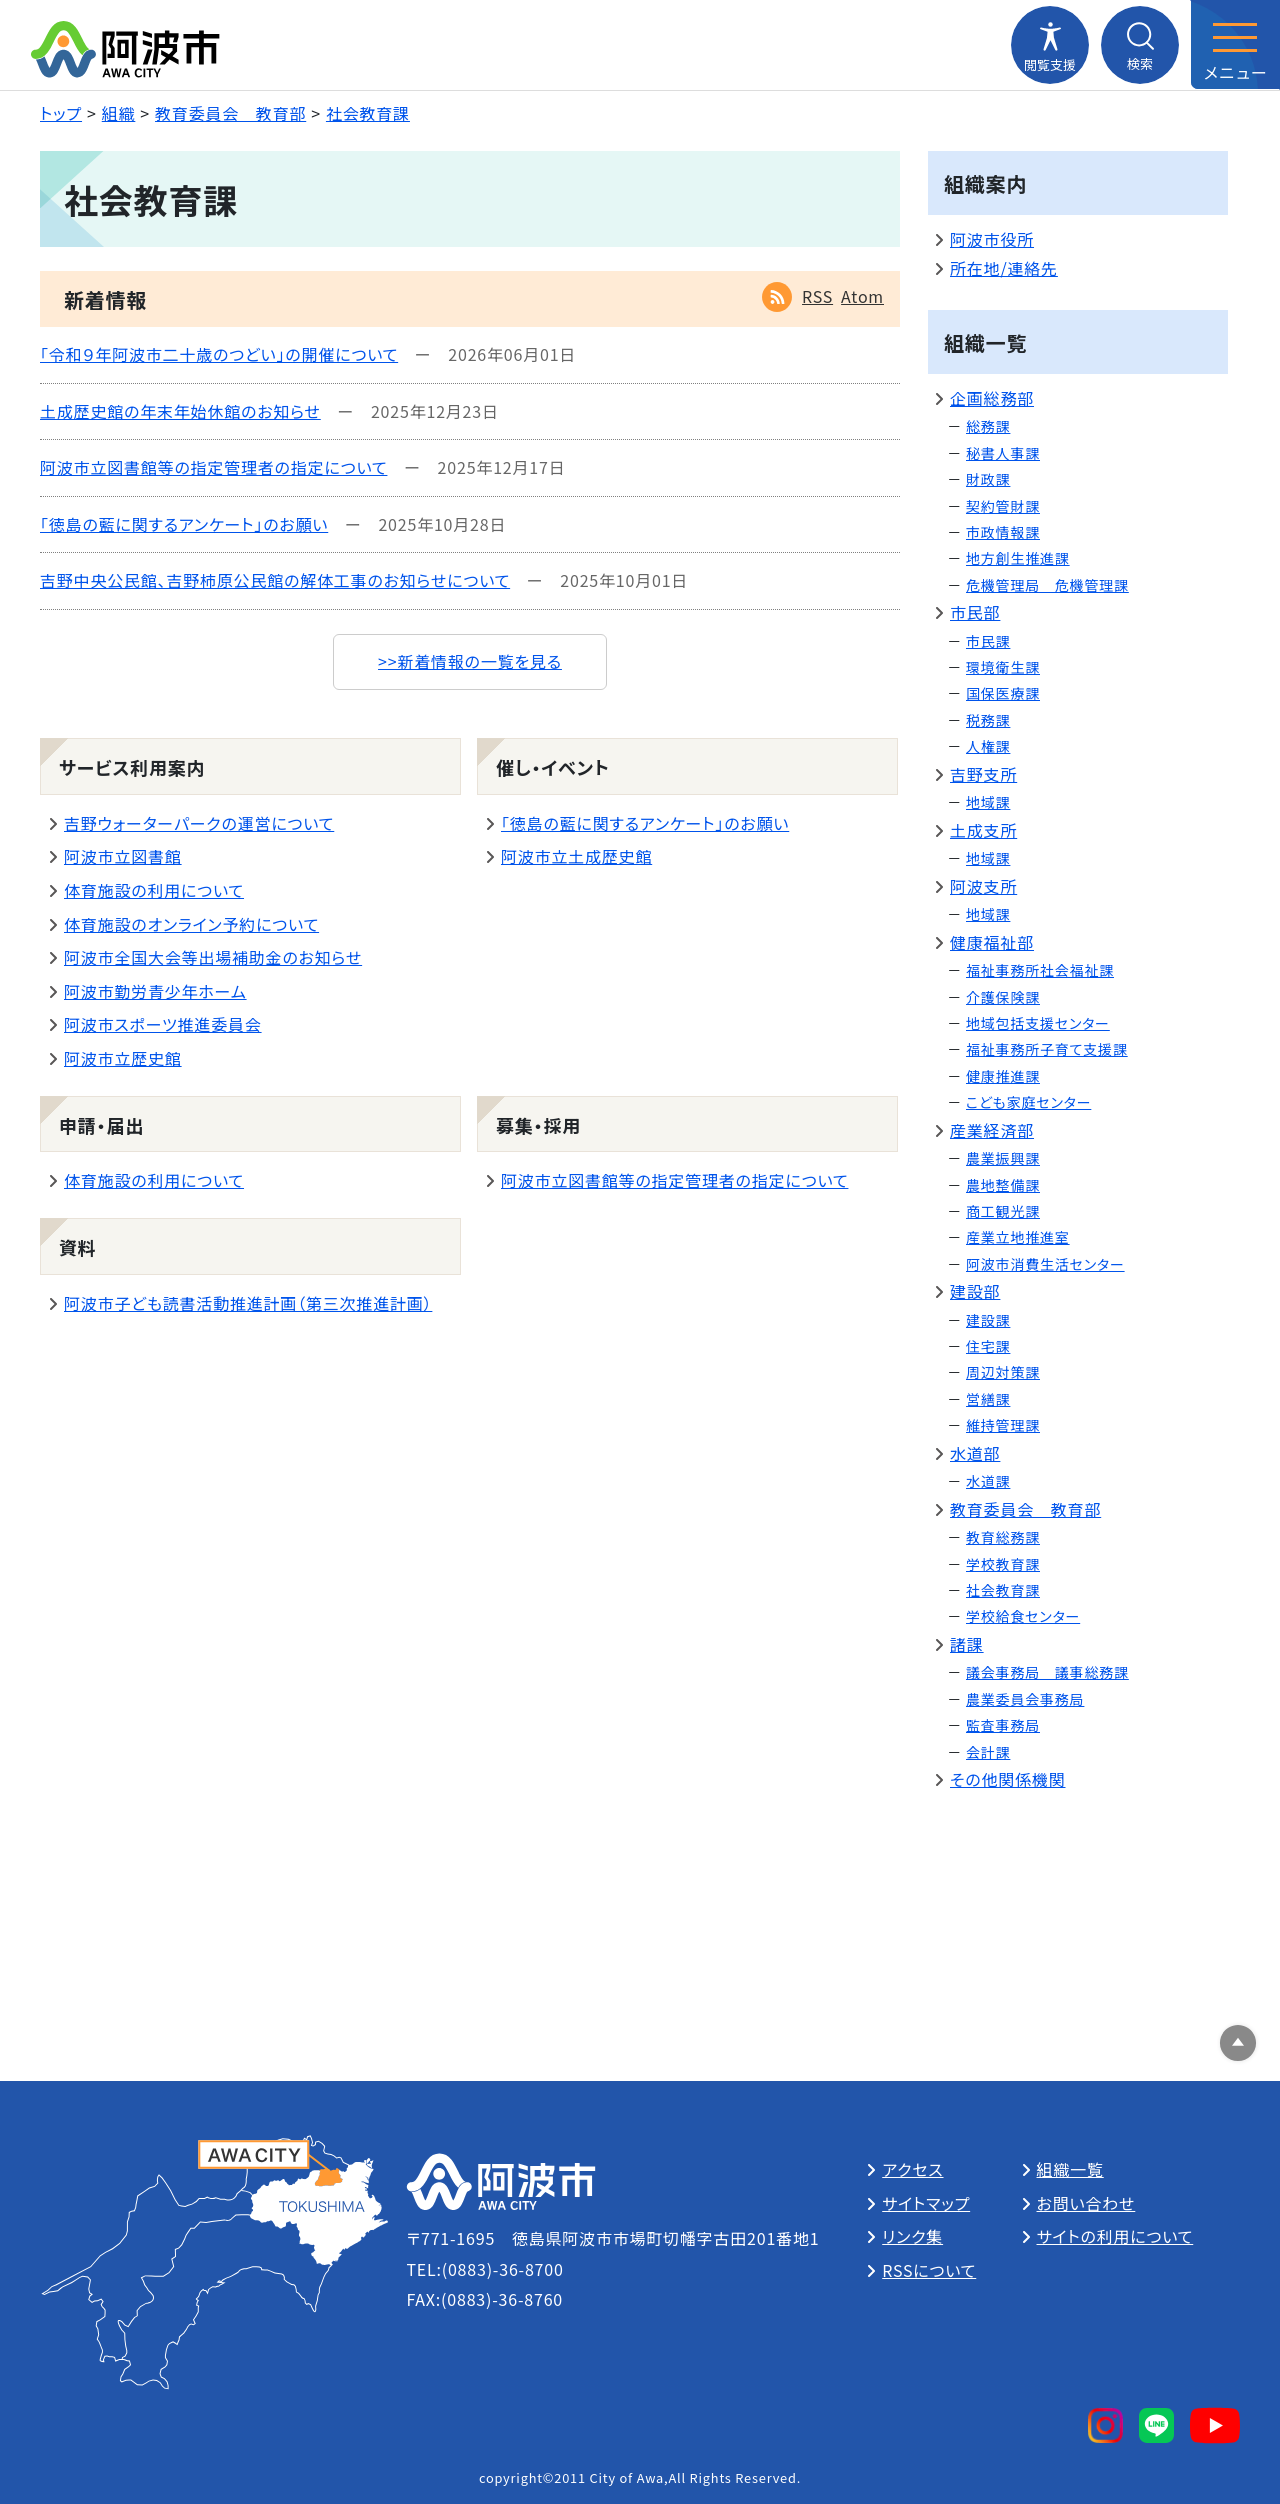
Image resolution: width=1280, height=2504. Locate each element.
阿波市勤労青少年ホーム (155, 991)
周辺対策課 (1003, 1372)
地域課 (988, 802)
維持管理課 (1003, 1425)
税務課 (988, 720)
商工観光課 (1003, 1211)
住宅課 (988, 1346)
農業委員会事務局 (1025, 1699)
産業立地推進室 (1018, 1237)
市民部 (975, 612)
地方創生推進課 (1018, 558)
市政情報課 (1003, 532)
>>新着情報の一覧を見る (470, 661)
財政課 (988, 479)
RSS (817, 296)
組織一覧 (1070, 2169)
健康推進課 (1003, 1076)
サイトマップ (926, 2203)
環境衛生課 (1003, 667)
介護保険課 (1003, 997)
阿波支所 (983, 886)
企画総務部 (992, 398)
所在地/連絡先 (1004, 268)
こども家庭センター (1028, 1102)
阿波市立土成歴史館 (576, 856)
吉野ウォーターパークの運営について (199, 823)
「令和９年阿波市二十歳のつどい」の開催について (219, 354)
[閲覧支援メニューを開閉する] (1050, 45)
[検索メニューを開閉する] (1140, 45)
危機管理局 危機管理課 (1047, 585)
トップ (61, 113)
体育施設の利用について (154, 890)
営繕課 (988, 1399)
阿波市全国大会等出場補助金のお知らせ (213, 957)
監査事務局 (1003, 1725)
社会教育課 (368, 113)
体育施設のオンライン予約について (191, 924)
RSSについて (929, 2270)
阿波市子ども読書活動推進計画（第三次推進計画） (248, 1303)
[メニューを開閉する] (1235, 45)
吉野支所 (983, 774)
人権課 (988, 746)
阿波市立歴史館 (123, 1058)
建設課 (988, 1320)
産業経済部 (992, 1130)
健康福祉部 (992, 942)
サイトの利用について (1115, 2236)
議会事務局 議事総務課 (1047, 1672)
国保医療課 (1003, 693)
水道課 (988, 1481)
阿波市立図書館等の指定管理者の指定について (213, 467)
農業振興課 (1003, 1158)
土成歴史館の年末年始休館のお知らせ (180, 411)
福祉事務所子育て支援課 (1047, 1049)
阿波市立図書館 (123, 856)
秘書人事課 (1003, 453)
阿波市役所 (992, 239)
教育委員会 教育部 (230, 113)
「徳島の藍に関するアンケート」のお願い (184, 524)
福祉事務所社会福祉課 (1040, 970)
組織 (119, 113)
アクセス (912, 2169)
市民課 (988, 641)
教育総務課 (1003, 1537)
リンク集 (912, 2236)
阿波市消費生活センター (1045, 1264)
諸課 (967, 1644)
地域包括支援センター (1038, 1023)
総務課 (988, 426)
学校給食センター (1023, 1616)
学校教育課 (1003, 1564)
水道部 (975, 1453)
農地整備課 (1003, 1185)
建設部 (975, 1291)
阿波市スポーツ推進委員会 (163, 1024)
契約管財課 (1003, 506)
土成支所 (983, 830)
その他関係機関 (1007, 1779)
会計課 (988, 1752)
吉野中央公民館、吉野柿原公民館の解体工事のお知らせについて (275, 580)
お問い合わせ (1086, 2203)
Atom (862, 296)
